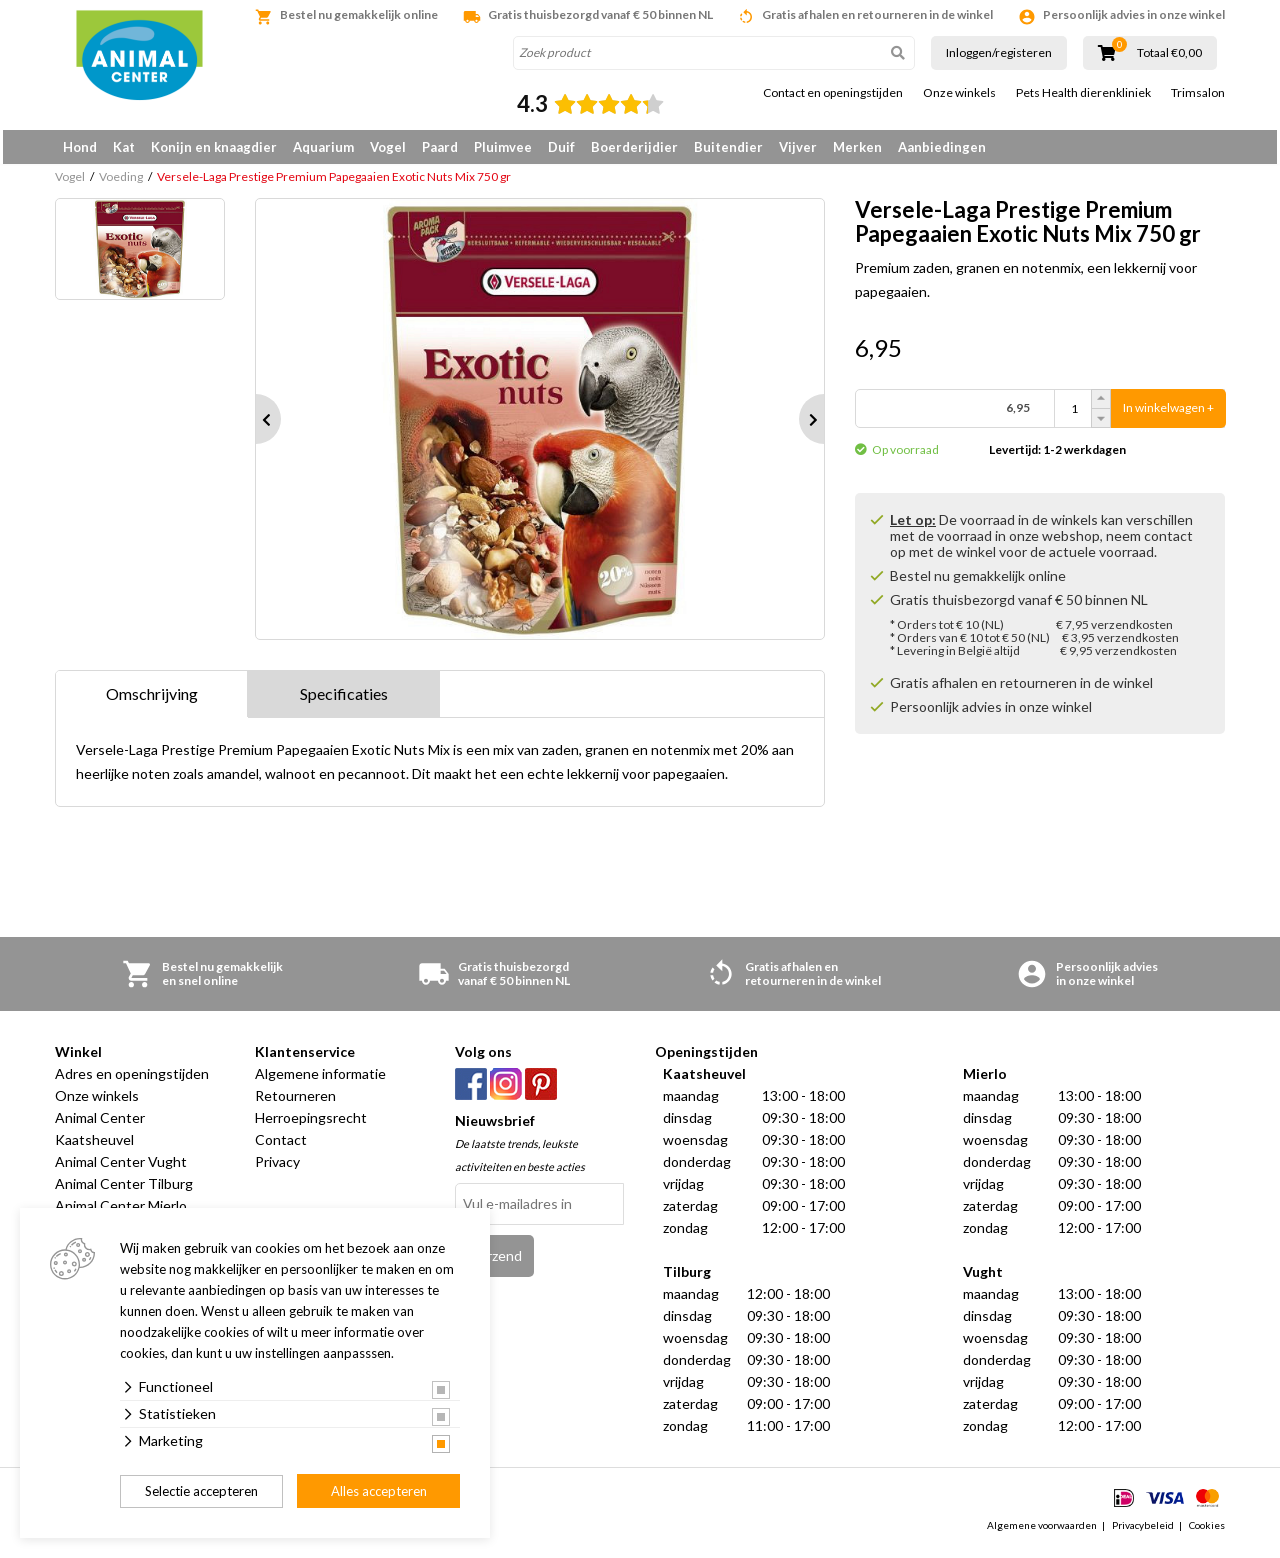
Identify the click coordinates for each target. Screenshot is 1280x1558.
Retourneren (295, 1102)
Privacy (277, 1168)
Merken (857, 147)
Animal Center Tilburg (124, 1190)
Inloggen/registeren (999, 52)
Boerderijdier (634, 147)
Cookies (1207, 1532)
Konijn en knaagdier (214, 147)
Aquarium (323, 147)
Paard (440, 147)
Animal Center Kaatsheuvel (100, 1135)
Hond (80, 147)
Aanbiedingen (942, 147)
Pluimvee (503, 147)
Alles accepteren (379, 1491)
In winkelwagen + (1168, 415)
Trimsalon (1198, 93)
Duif (561, 147)
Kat (124, 147)
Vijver (798, 147)
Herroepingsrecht (311, 1124)
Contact (281, 1146)
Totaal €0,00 (1169, 53)
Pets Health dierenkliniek (1083, 93)
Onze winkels (959, 93)
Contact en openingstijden (833, 93)
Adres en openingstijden (132, 1080)
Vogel (388, 147)
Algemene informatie (320, 1080)
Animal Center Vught (121, 1168)
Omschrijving (152, 700)
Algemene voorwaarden (1042, 1532)
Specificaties (344, 700)
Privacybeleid (1143, 1532)
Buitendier (728, 147)
